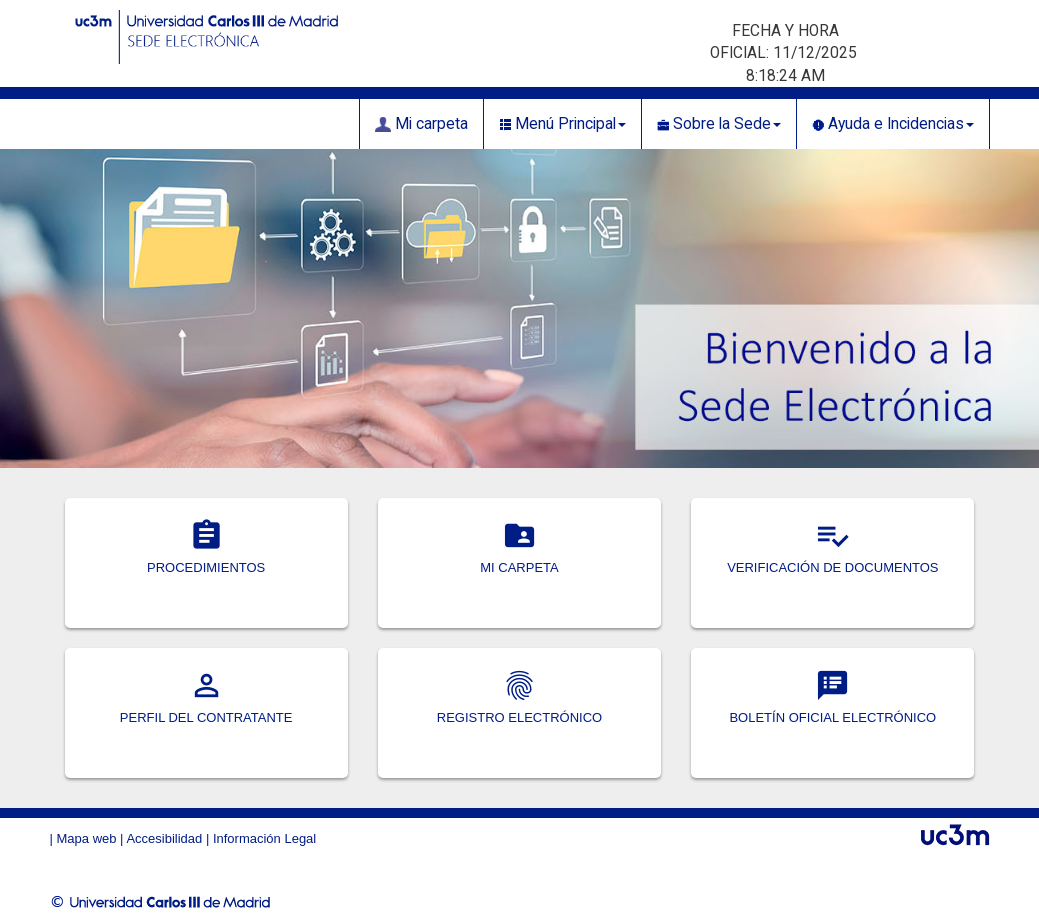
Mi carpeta (421, 124)
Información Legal (264, 838)
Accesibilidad (164, 838)
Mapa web (87, 838)
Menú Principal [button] (562, 124)
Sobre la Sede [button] (719, 124)
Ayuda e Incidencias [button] (893, 124)
